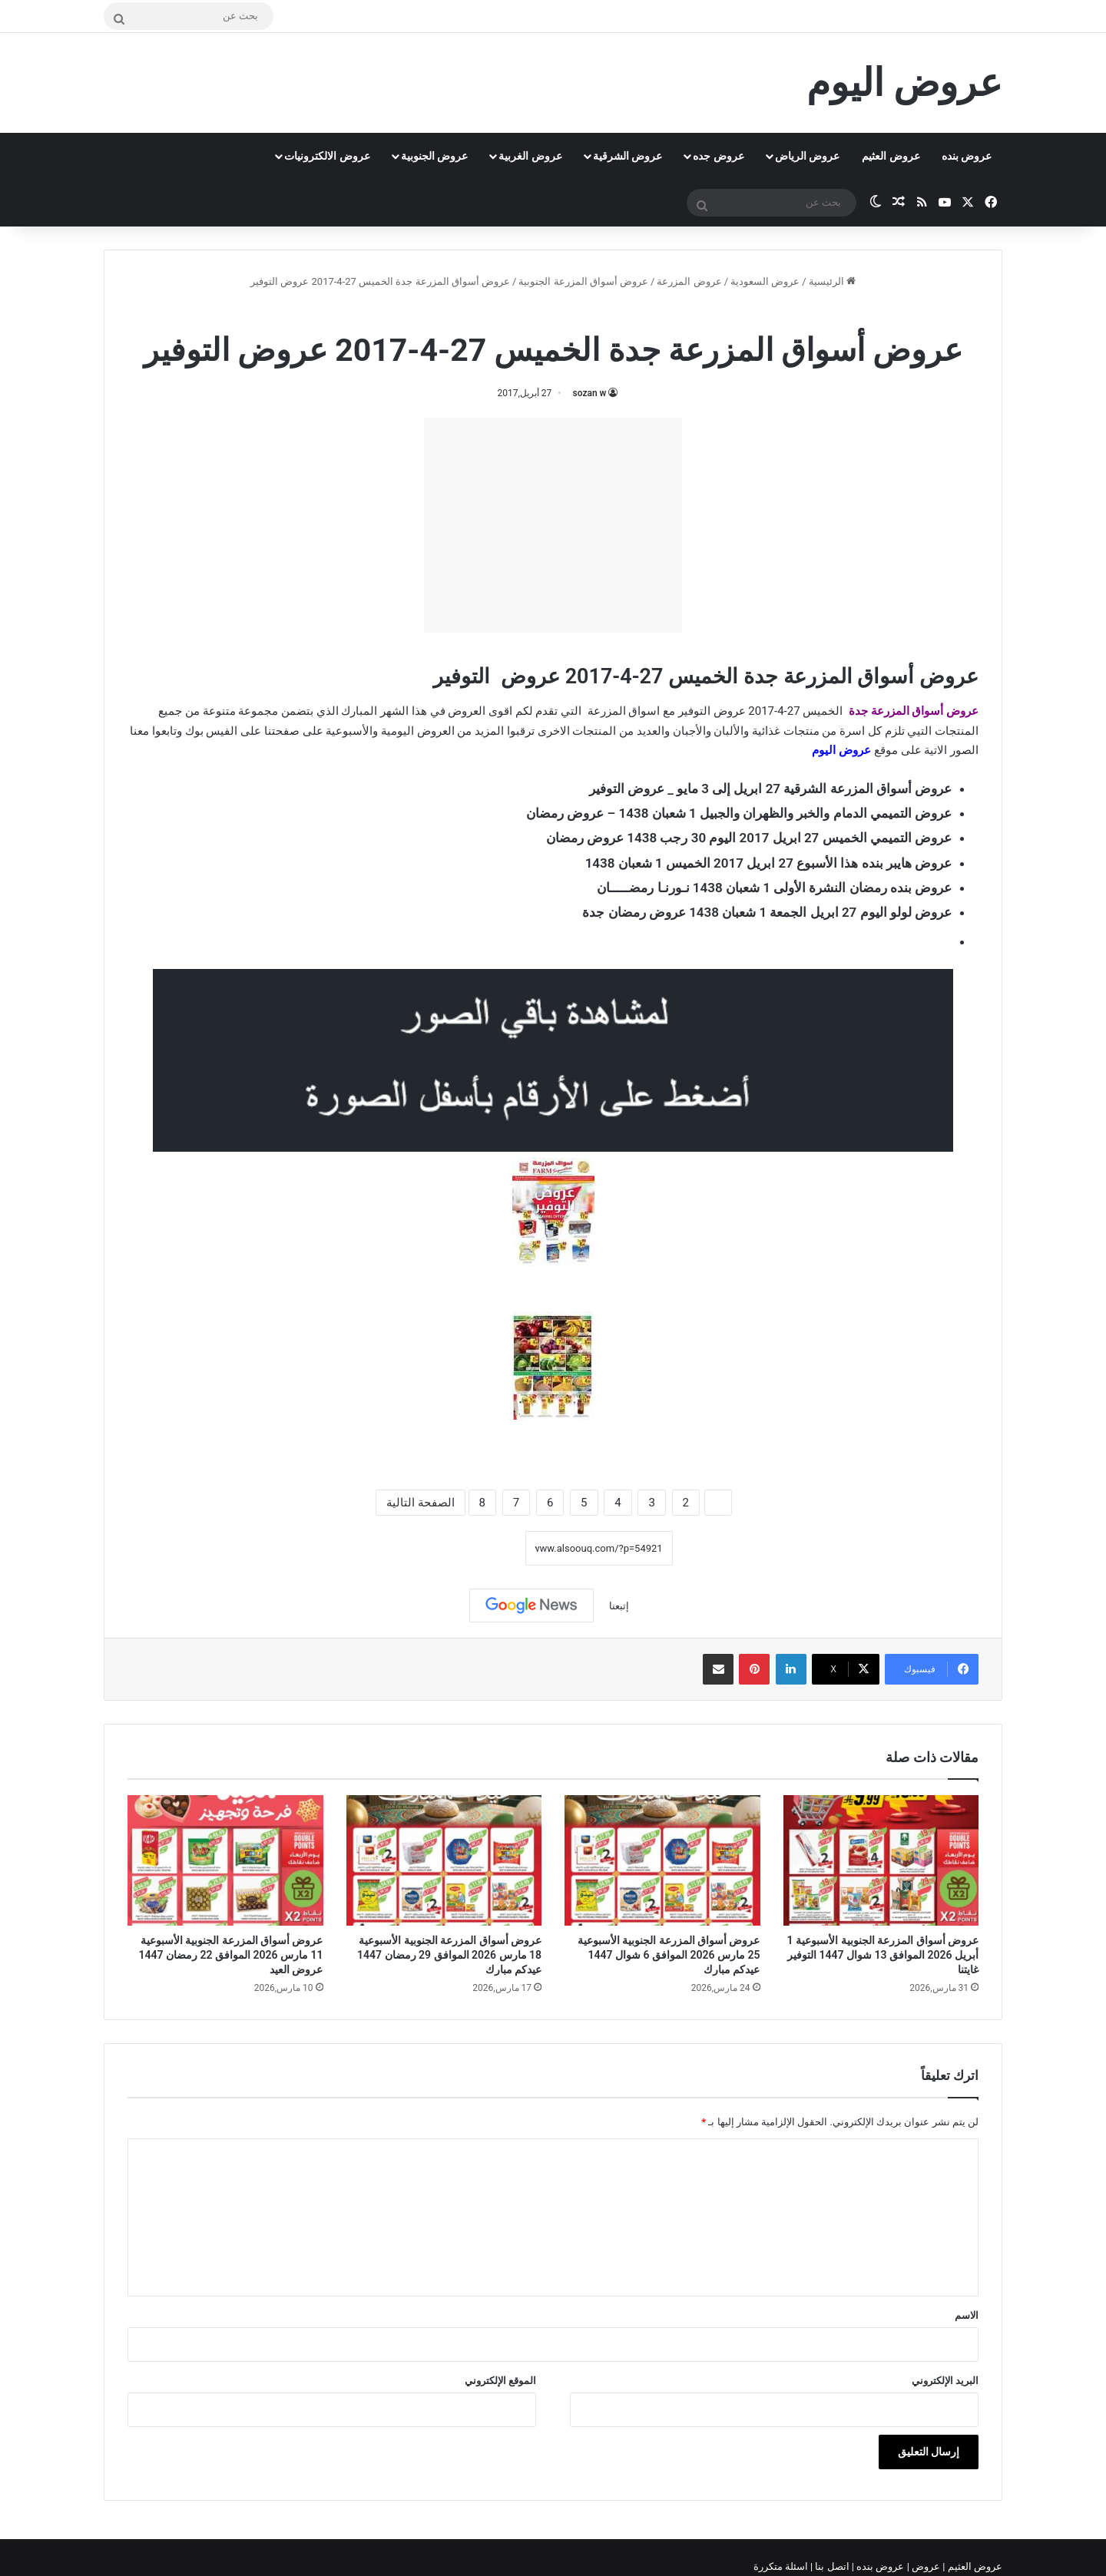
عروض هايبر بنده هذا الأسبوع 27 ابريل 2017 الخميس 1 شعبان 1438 (768, 863)
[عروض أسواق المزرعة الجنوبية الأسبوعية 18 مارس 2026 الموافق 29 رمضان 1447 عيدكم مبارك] (444, 1860)
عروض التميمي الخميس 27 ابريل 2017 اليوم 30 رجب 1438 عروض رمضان (749, 837)
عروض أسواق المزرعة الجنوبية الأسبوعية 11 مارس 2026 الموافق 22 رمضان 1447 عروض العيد (231, 1955)
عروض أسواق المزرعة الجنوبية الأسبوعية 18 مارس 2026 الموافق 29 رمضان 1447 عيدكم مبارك (449, 1955)
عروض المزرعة (689, 281)
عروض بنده (967, 156)
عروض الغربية (529, 156)
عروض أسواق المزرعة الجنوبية (583, 281)
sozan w (590, 393)
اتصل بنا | (831, 2566)
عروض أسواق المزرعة (923, 711)
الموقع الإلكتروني (500, 2380)
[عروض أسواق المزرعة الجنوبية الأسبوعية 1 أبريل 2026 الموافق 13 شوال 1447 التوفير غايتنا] (881, 1860)
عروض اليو (845, 750)
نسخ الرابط (477, 1548)
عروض (925, 2566)
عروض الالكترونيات (326, 156)
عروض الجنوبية (434, 156)
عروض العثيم (890, 156)
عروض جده (718, 156)
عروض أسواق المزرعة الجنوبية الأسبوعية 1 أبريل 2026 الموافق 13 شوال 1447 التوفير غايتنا (883, 1955)
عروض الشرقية (627, 156)
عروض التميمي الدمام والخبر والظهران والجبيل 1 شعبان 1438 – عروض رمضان (739, 813)
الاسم (967, 2315)
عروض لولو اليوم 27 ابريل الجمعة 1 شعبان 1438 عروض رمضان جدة (767, 912)
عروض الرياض (807, 156)
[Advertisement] (553, 525)
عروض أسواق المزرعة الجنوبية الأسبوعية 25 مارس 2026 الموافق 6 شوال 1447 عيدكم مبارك (669, 1955)
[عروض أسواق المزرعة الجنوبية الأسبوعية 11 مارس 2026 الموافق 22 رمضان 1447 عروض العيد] (225, 1860)
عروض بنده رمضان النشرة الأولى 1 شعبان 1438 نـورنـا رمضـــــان (774, 887)
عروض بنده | (879, 2566)
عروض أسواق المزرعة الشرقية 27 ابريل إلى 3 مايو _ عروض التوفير (770, 788)
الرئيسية (832, 281)
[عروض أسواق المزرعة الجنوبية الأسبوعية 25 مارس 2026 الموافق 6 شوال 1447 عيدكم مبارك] (662, 1860)
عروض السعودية (765, 281)
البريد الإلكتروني (945, 2380)
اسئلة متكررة (781, 2566)
